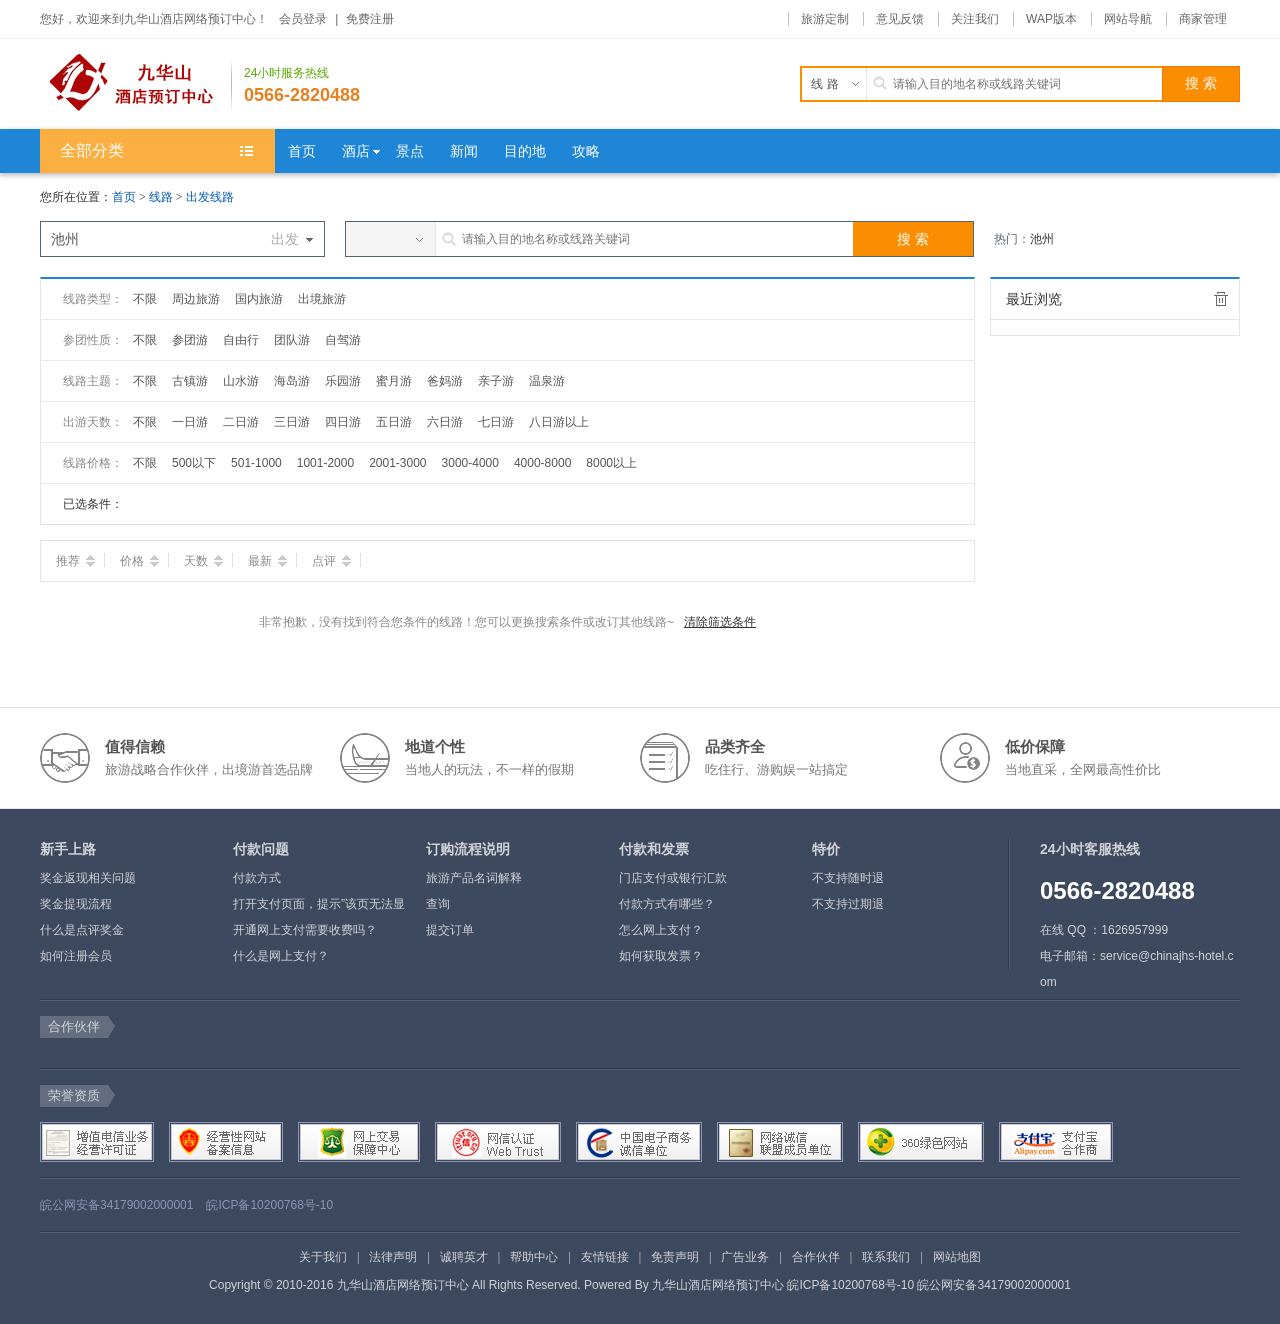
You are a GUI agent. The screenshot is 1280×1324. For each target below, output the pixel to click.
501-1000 (256, 463)
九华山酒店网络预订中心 (718, 1285)
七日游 (496, 422)
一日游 (190, 422)
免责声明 (675, 1257)
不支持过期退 (848, 904)
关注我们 (975, 19)
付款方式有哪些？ (667, 904)
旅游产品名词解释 (474, 878)
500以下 (194, 463)
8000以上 (611, 463)
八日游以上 (559, 422)
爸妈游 (445, 381)
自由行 (241, 340)
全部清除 (1221, 299)
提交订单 (450, 930)
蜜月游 (394, 381)
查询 (438, 904)
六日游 (445, 422)
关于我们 (323, 1257)
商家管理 (1203, 19)
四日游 (343, 422)
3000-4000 (470, 463)
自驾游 (343, 340)
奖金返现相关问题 (88, 878)
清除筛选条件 (720, 622)
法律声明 (393, 1257)
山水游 (241, 381)
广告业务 (745, 1257)
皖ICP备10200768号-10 (269, 1205)
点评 (331, 561)
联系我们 (886, 1257)
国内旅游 (259, 299)
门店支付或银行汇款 (673, 878)
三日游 (292, 422)
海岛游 (292, 381)
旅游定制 (825, 19)
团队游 (292, 340)
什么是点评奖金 (82, 930)
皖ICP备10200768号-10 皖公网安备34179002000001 (929, 1285)
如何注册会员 (76, 956)
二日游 (241, 422)
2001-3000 (397, 463)
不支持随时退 (848, 878)
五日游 (394, 422)
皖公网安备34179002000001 (116, 1205)
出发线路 (210, 197)
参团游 (190, 340)
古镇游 (190, 381)
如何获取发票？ (661, 956)
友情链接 (605, 1257)
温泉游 (547, 381)
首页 (124, 197)
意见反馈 (900, 19)
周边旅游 (196, 299)
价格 (139, 561)
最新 (267, 561)
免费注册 (370, 19)
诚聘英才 (464, 1257)
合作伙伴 (816, 1257)
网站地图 (957, 1257)
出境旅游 (322, 299)
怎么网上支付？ (661, 930)
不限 (145, 299)
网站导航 (1128, 19)
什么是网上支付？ (281, 956)
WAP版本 (1051, 19)
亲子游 (496, 381)
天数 (203, 561)
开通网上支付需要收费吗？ (305, 930)
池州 (1042, 239)
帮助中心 (534, 1257)
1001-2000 (325, 463)
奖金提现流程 (76, 904)
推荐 (75, 561)
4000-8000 (542, 463)
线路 (162, 197)
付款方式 (257, 878)
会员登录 (303, 19)
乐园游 (343, 381)
